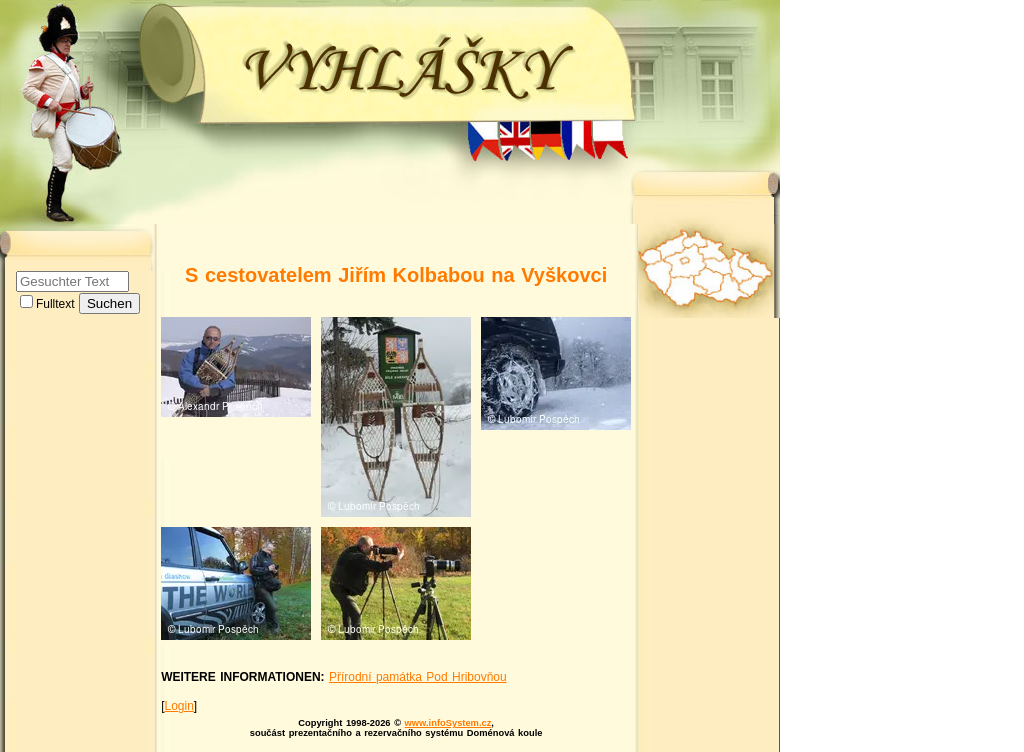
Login (178, 706)
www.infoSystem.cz (448, 723)
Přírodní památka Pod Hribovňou (418, 677)
